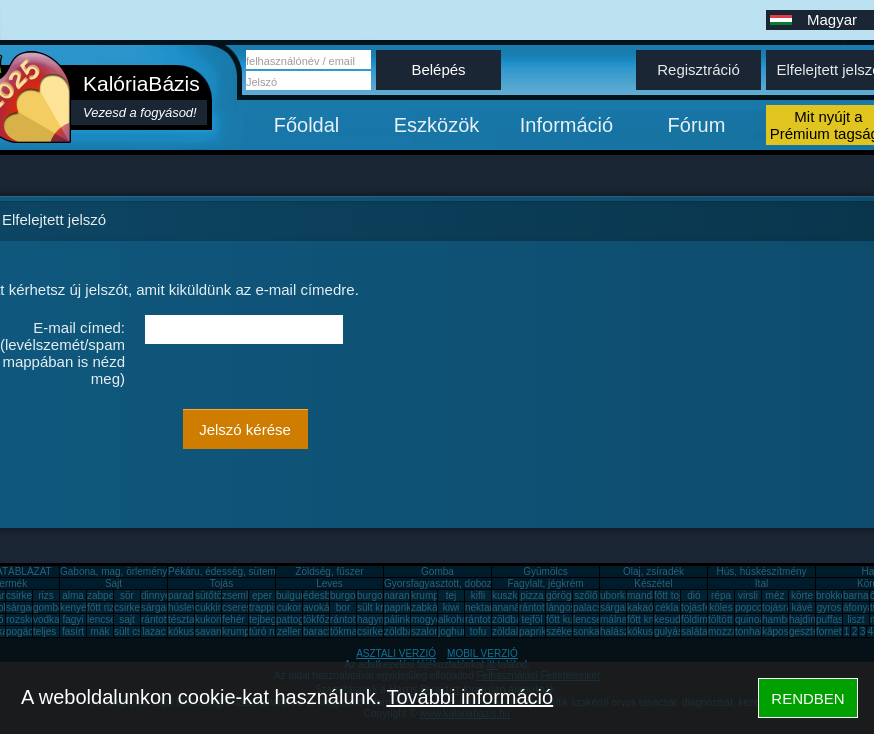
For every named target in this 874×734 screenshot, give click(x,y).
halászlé (618, 631)
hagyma (375, 619)
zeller (289, 631)
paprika (400, 607)
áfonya (858, 607)
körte (802, 595)
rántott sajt (488, 619)
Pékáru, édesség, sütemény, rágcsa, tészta (263, 571)
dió (693, 595)
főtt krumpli (651, 619)
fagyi (72, 619)
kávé (801, 607)
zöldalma (512, 631)
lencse (101, 619)
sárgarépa (163, 607)
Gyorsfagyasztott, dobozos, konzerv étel (473, 583)
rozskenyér (30, 619)
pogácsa (25, 631)
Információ (566, 125)
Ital (761, 583)
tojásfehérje (707, 607)
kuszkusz (512, 595)
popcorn (753, 607)
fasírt (73, 631)
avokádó (322, 607)
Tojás (221, 583)
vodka (46, 619)
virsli (748, 595)
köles (720, 607)
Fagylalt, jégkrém (545, 583)
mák (100, 631)
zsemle (238, 595)
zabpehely (110, 595)
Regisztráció (698, 69)
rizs (46, 595)
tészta (181, 619)
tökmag (346, 631)
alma (73, 595)
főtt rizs (103, 607)
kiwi (451, 607)
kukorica (213, 619)
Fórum (697, 125)
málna (613, 619)
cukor (289, 607)
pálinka (400, 619)
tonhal (748, 631)
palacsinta (595, 607)
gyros (829, 607)
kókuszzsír (191, 631)
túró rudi (267, 631)
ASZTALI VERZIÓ (396, 653)
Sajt (113, 583)
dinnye (155, 595)
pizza (531, 595)
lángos (560, 607)
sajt (127, 619)
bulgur (290, 595)
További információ (469, 697)
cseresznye (247, 607)
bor (343, 607)
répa (721, 595)
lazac (153, 631)
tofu (478, 631)
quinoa (750, 619)
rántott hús (542, 607)
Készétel (653, 583)
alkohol (454, 619)
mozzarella (732, 631)
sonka (586, 631)
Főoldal (307, 125)
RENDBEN (807, 698)
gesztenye (812, 631)
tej (451, 595)
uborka (615, 595)
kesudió (671, 619)
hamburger (786, 619)
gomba (48, 607)
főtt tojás (673, 595)
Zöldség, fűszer (329, 571)
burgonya (351, 595)
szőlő (585, 595)
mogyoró (430, 619)
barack (318, 631)
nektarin (483, 607)
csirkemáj (135, 607)
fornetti (831, 631)
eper (262, 595)
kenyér (75, 607)
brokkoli (833, 595)
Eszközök (437, 125)
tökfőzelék (325, 619)
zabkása (429, 607)
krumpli (427, 595)
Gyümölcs (545, 571)
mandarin (648, 595)
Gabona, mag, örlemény (113, 571)
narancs (402, 595)
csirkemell (28, 595)
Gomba (437, 571)
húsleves (187, 607)
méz (775, 595)
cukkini (210, 607)
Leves (329, 583)
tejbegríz (268, 619)
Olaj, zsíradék (653, 571)
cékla (666, 607)
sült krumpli (382, 607)
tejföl (531, 619)
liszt (855, 619)
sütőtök (211, 595)
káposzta (782, 631)
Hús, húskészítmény (761, 571)
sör (127, 595)
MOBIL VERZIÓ (482, 653)
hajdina (805, 619)
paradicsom (194, 595)
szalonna (431, 631)
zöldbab (509, 619)
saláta (694, 631)
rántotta (347, 619)
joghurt (453, 631)
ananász (511, 607)
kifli (478, 595)
